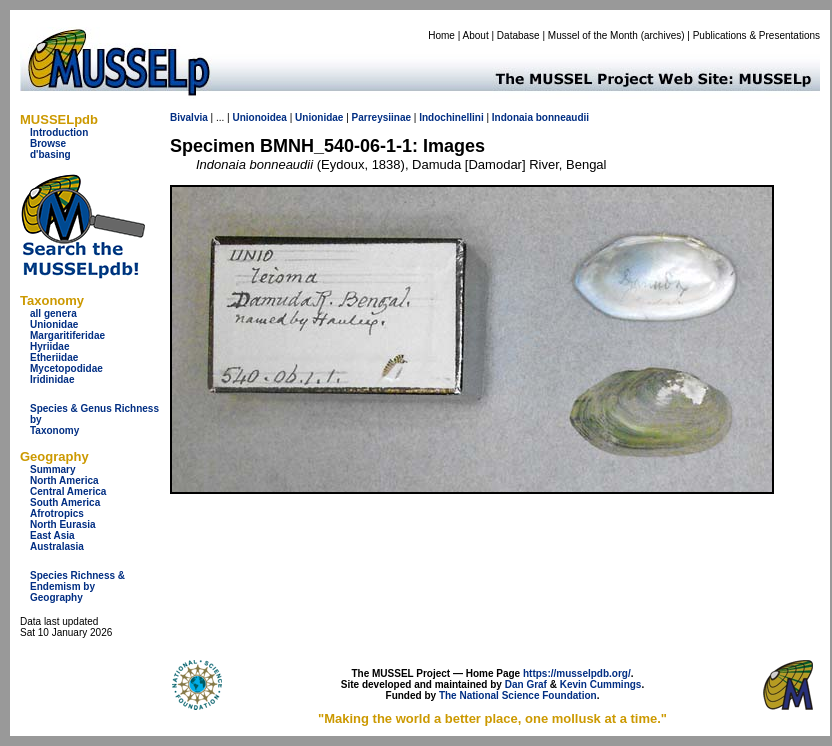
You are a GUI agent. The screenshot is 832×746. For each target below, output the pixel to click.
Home (441, 35)
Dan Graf (526, 684)
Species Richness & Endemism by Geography (77, 586)
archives (662, 35)
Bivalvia (189, 117)
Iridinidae (52, 379)
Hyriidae (49, 346)
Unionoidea (259, 117)
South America (65, 502)
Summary (53, 469)
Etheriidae (54, 357)
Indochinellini (451, 117)
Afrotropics (57, 513)
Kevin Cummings (601, 684)
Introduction (59, 132)
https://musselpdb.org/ (577, 673)
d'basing (50, 154)
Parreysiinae (382, 117)
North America (64, 480)
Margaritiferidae (67, 335)
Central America (68, 491)
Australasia (57, 546)
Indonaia (512, 117)
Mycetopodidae (66, 368)
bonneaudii (562, 117)
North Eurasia (63, 524)
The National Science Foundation (518, 695)
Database (518, 35)
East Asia (52, 535)
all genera (53, 313)
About (476, 35)
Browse (48, 143)
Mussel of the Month (593, 35)
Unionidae (54, 324)
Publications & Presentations (756, 35)
